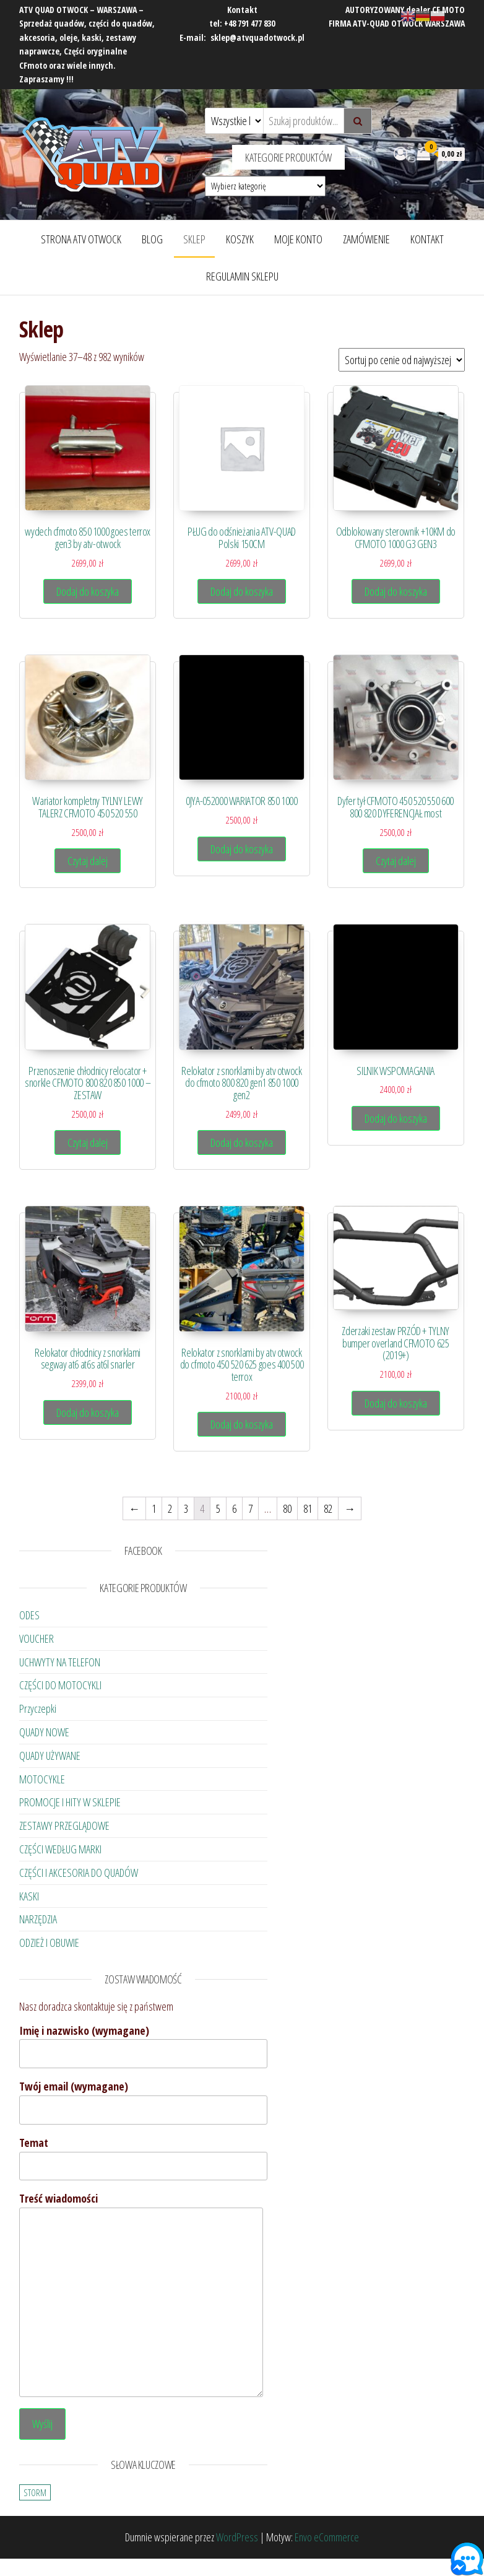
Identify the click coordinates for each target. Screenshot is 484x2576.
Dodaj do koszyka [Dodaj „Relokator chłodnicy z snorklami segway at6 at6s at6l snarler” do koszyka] (87, 1412)
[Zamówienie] (402, 360)
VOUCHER (36, 1638)
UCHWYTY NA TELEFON (59, 1662)
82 (328, 1508)
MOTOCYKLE (42, 1779)
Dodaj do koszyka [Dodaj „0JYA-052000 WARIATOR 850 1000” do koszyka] (241, 849)
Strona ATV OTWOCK (81, 239)
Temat (143, 2158)
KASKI (29, 1896)
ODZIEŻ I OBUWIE (49, 1942)
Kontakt (427, 239)
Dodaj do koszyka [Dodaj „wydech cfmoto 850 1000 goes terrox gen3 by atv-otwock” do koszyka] (87, 591)
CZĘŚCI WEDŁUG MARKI (60, 1849)
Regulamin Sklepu (242, 276)
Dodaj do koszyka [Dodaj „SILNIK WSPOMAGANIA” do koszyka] (396, 1118)
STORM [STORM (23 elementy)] (35, 2492)
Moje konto (298, 239)
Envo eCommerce (327, 2537)
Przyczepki (37, 1708)
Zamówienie (366, 239)
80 (287, 1508)
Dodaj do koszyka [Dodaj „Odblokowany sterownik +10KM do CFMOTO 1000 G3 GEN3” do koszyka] (396, 591)
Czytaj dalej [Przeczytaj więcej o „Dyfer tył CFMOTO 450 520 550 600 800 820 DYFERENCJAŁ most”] (396, 860)
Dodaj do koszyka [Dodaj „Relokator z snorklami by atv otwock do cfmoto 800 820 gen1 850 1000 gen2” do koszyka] (241, 1142)
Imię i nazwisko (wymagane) (143, 2046)
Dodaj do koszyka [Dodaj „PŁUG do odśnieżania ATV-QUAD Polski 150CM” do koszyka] (241, 591)
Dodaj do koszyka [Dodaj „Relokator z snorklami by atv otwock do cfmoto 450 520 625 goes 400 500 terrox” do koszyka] (241, 1424)
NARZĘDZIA (38, 1919)
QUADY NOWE (44, 1732)
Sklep (194, 239)
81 (307, 1508)
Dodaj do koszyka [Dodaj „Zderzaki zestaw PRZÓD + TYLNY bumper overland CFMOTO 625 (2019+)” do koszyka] (396, 1403)
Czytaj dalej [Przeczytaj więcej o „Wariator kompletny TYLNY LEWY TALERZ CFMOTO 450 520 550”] (87, 860)
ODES (29, 1615)
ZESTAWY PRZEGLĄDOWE (64, 1825)
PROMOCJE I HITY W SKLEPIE (70, 1802)
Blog (152, 239)
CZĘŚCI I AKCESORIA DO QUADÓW (78, 1872)
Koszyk (240, 239)
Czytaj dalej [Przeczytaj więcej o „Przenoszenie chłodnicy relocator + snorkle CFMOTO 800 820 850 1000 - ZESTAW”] (87, 1142)
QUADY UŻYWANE (49, 1755)
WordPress (237, 2537)
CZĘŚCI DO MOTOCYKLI (60, 1684)
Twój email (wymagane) (143, 2102)
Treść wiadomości (141, 2294)
